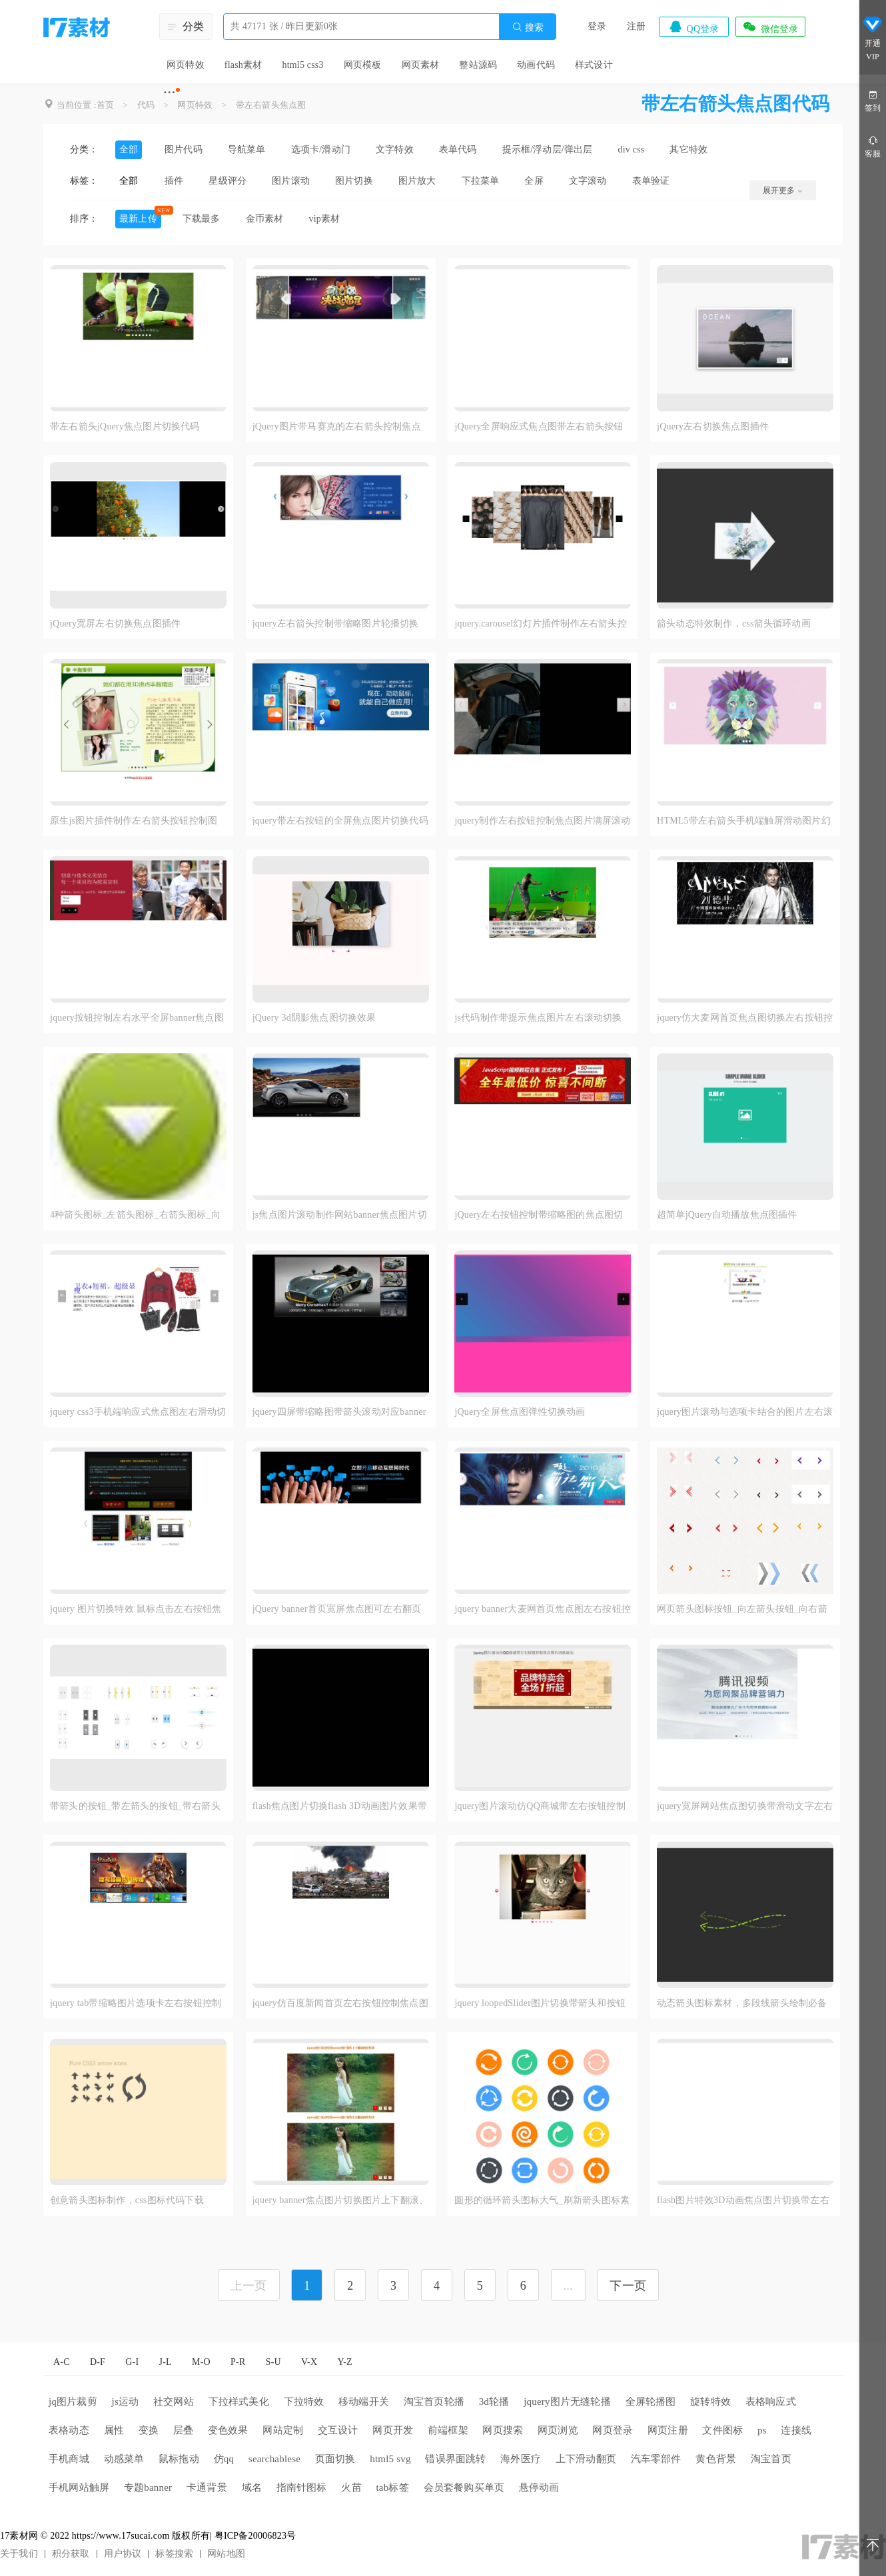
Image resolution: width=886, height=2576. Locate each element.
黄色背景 (715, 2458)
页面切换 (335, 2458)
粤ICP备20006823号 (255, 2536)
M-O (201, 2362)
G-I (132, 2362)
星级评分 (227, 181)
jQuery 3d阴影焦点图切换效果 (314, 1018)
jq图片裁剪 (73, 2401)
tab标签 (392, 2487)
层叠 (183, 2430)
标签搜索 (174, 2554)
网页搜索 (502, 2430)
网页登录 (612, 2430)
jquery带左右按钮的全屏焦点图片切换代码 (340, 821)
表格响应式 (770, 2401)
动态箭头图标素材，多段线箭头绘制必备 (742, 2003)
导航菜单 (247, 149)
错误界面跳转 (455, 2458)
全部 (128, 149)
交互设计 (338, 2430)
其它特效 (688, 149)
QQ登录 (693, 26)
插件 (174, 181)
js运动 (125, 2401)
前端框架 (448, 2430)
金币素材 (265, 219)
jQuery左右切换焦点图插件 (713, 426)
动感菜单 (124, 2458)
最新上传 (138, 219)
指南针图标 (301, 2487)
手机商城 (69, 2458)
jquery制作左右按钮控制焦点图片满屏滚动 (542, 821)
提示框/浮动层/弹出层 (547, 149)
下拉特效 (304, 2401)
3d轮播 (494, 2401)
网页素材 (421, 65)
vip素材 (324, 219)
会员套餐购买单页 (464, 2487)
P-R (237, 2362)
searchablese (274, 2458)
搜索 (528, 27)
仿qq (224, 2458)
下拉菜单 (481, 181)
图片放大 (417, 181)
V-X (309, 2362)
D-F (97, 2362)
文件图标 (722, 2430)
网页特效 (186, 65)
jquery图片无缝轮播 (567, 2401)
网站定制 (282, 2430)
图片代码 (184, 149)
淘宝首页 (771, 2458)
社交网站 (173, 2401)
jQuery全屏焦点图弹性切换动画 (519, 1412)
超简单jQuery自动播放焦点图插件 (727, 1215)
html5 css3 (302, 65)
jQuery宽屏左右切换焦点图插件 (115, 624)
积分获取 (71, 2554)
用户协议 (123, 2554)
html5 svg (390, 2458)
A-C (61, 2362)
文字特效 (395, 149)
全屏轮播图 (651, 2401)
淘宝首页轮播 (434, 2401)
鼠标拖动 (179, 2458)
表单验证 (651, 181)
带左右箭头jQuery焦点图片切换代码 (125, 426)
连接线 (796, 2430)
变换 (149, 2430)
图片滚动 (291, 181)
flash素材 (243, 65)
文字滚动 (588, 181)
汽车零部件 (656, 2458)
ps (762, 2430)
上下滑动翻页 (586, 2458)
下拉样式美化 (239, 2401)
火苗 (351, 2487)
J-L (165, 2362)
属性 (114, 2430)
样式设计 (594, 65)
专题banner (148, 2487)
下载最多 (202, 219)
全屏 (533, 181)
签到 (873, 100)
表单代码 (458, 149)
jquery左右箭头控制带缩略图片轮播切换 (335, 624)
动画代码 (536, 65)
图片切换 (354, 181)
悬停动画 (539, 2487)
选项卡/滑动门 (320, 149)
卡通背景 (207, 2487)
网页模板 (363, 65)
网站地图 (226, 2554)
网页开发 (392, 2430)
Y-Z (344, 2362)
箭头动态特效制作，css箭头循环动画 (734, 624)
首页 (105, 105)
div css (631, 149)
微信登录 (770, 26)
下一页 (628, 2285)
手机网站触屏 (79, 2487)
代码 (146, 105)
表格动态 (69, 2430)
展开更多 (783, 190)
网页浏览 (558, 2430)
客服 (873, 146)
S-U (273, 2362)
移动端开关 (363, 2401)
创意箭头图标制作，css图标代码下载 (127, 2200)
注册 (636, 26)
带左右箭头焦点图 (271, 105)
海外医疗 (520, 2458)
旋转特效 (710, 2401)
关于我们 (19, 2554)
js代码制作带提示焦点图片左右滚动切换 (538, 1018)
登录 (597, 26)
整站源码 (478, 65)
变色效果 (228, 2430)
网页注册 (668, 2430)
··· (169, 92)
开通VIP (873, 39)
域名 (252, 2487)
